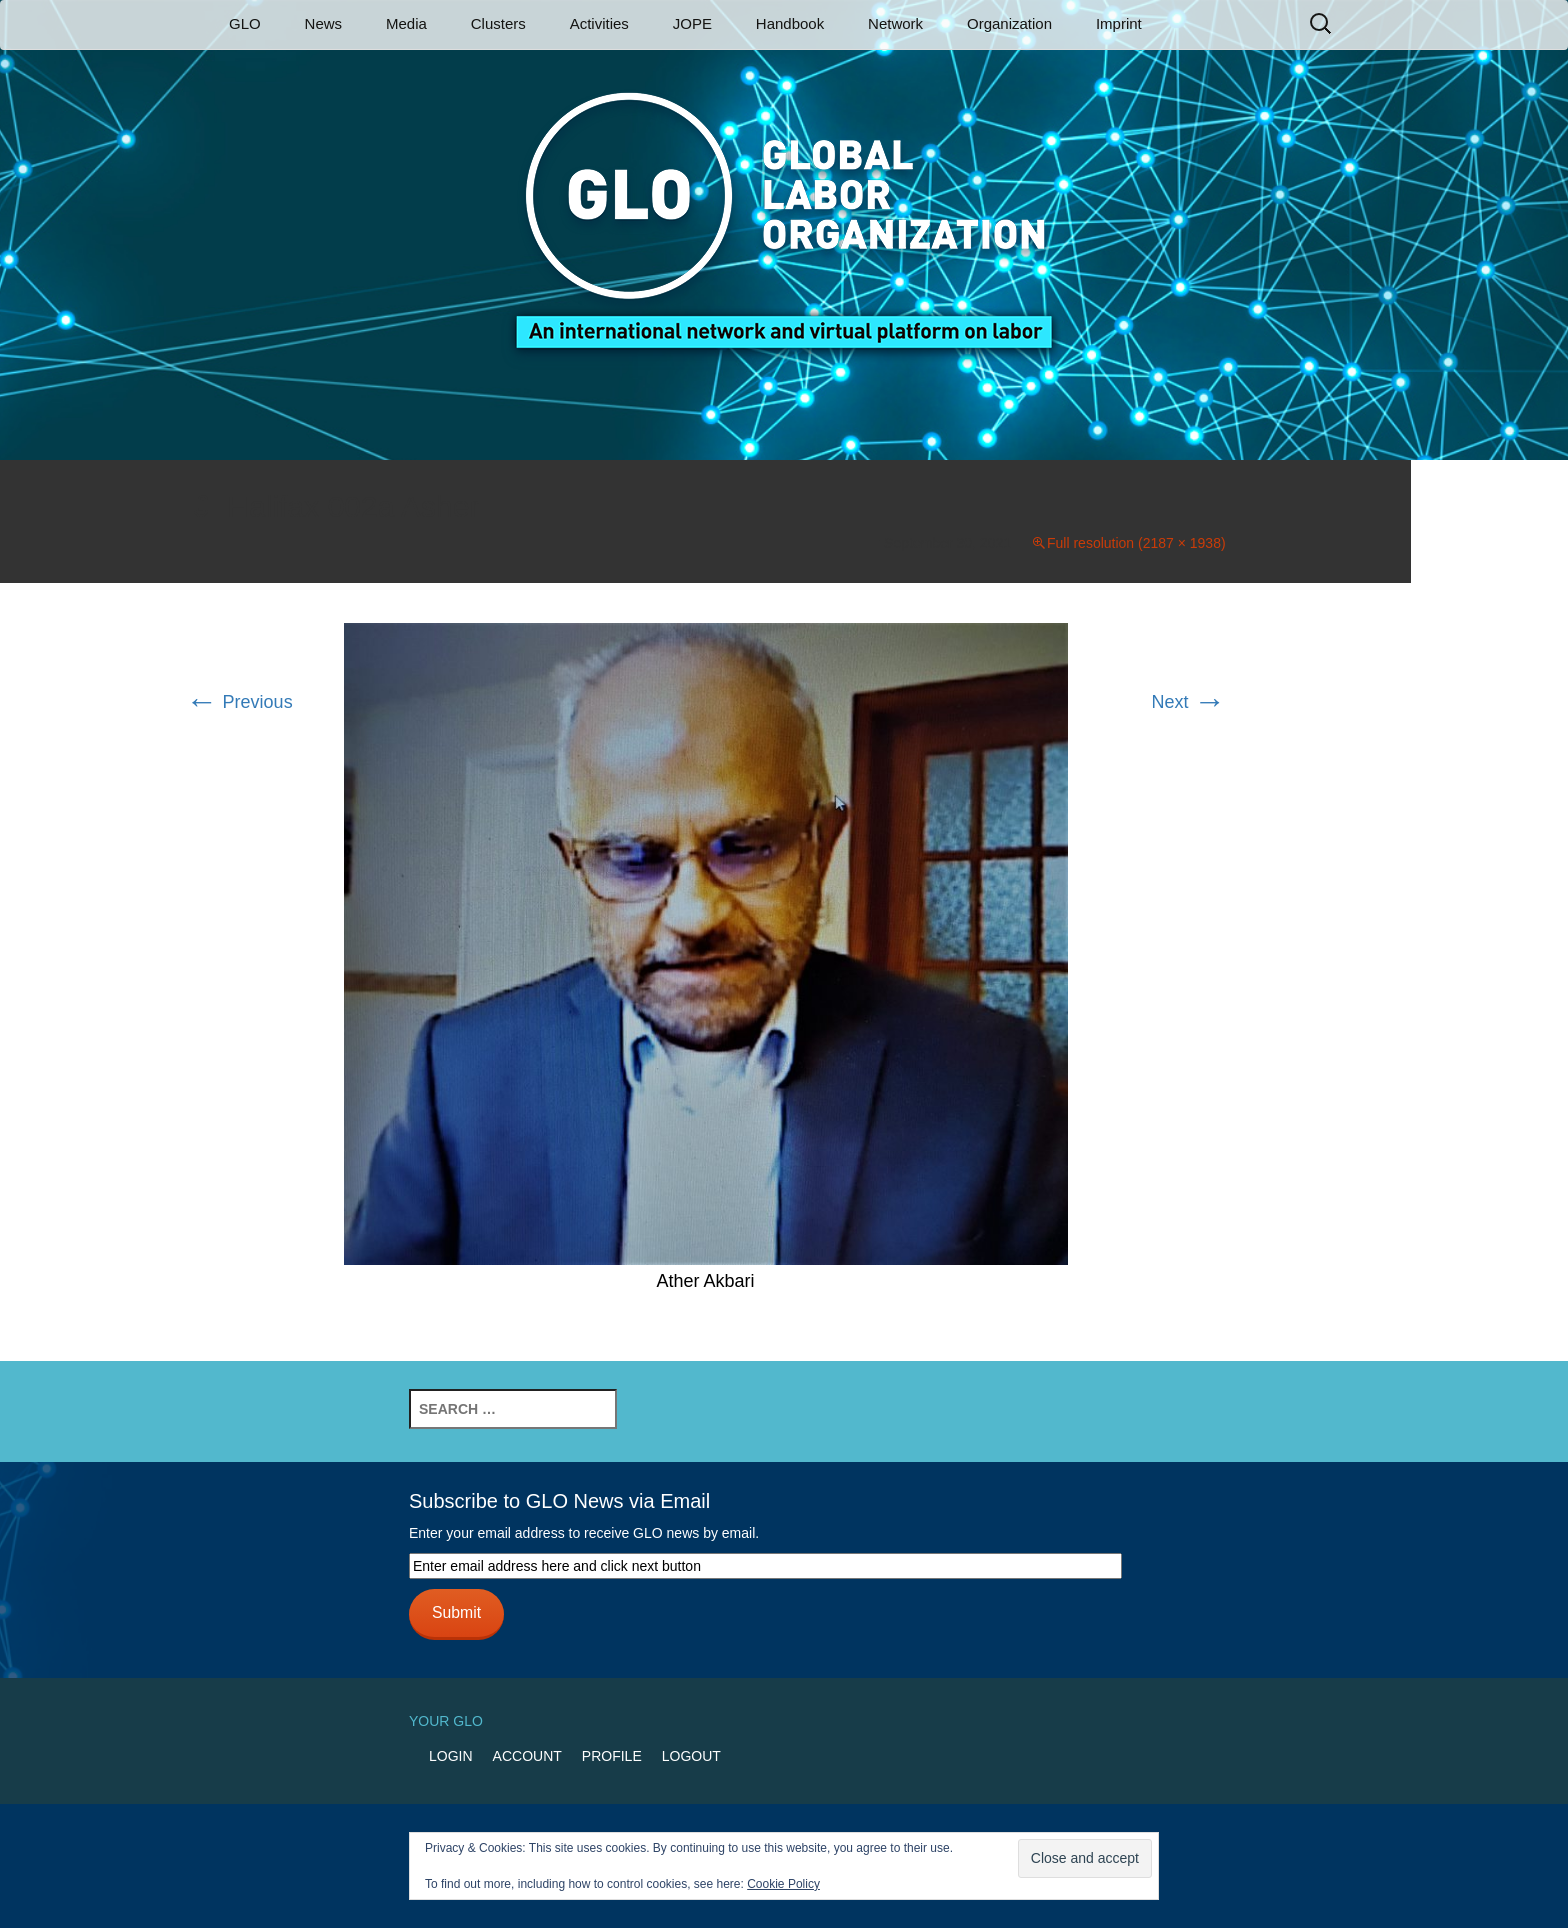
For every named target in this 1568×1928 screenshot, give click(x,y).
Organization (1009, 23)
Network (895, 23)
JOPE (692, 23)
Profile (612, 1756)
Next (1189, 702)
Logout (691, 1756)
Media (406, 23)
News (324, 23)
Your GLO (446, 1721)
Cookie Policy (783, 1884)
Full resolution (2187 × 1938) (1136, 543)
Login (451, 1756)
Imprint (1119, 23)
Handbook (790, 23)
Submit (456, 1612)
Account (527, 1756)
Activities (599, 23)
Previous (239, 702)
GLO (245, 23)
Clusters (498, 23)
